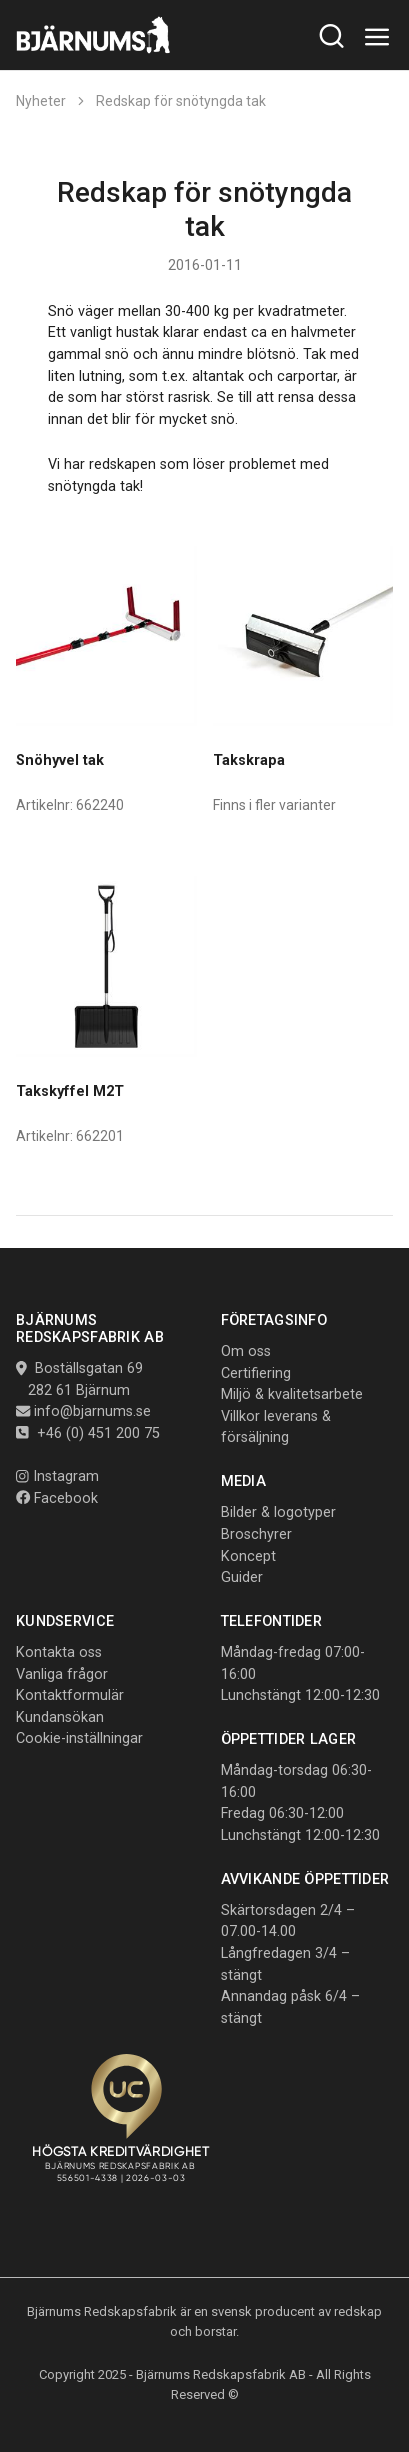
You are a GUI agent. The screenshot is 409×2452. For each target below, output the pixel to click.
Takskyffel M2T (70, 1091)
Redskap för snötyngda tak (181, 101)
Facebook (57, 1498)
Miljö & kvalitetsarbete (292, 1394)
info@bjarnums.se (92, 1411)
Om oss (246, 1351)
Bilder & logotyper (278, 1512)
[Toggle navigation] (377, 37)
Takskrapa (249, 760)
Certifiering (256, 1373)
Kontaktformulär (70, 1695)
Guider (242, 1577)
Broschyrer (256, 1534)
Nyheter (41, 101)
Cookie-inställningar (79, 1738)
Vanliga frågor (62, 1674)
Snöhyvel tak (60, 760)
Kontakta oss (59, 1652)
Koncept (248, 1556)
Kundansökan (60, 1717)
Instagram (57, 1476)
